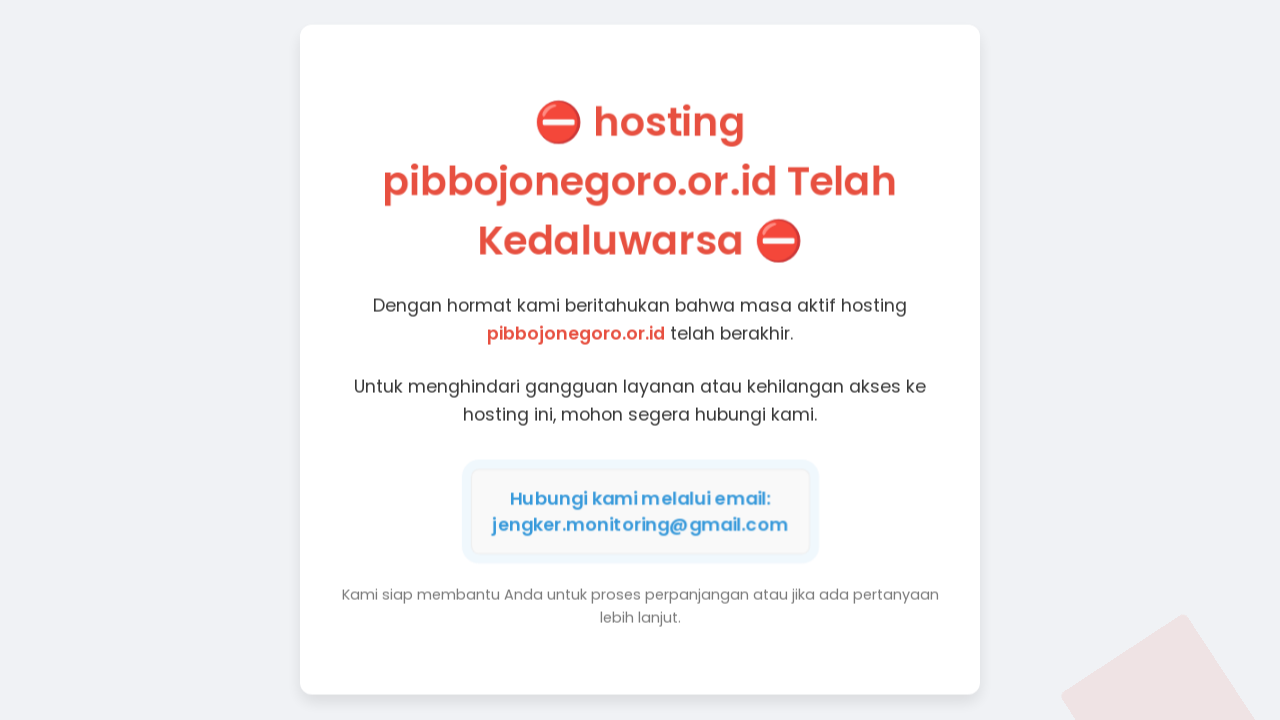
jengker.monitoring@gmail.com (640, 523)
